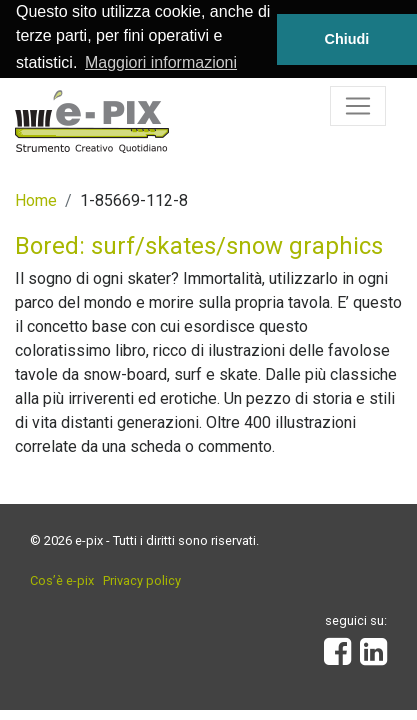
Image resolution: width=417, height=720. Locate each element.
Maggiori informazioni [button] (161, 62)
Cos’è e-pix (62, 579)
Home (36, 199)
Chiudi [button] (347, 39)
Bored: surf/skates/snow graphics (199, 245)
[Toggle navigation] (358, 105)
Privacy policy (142, 579)
